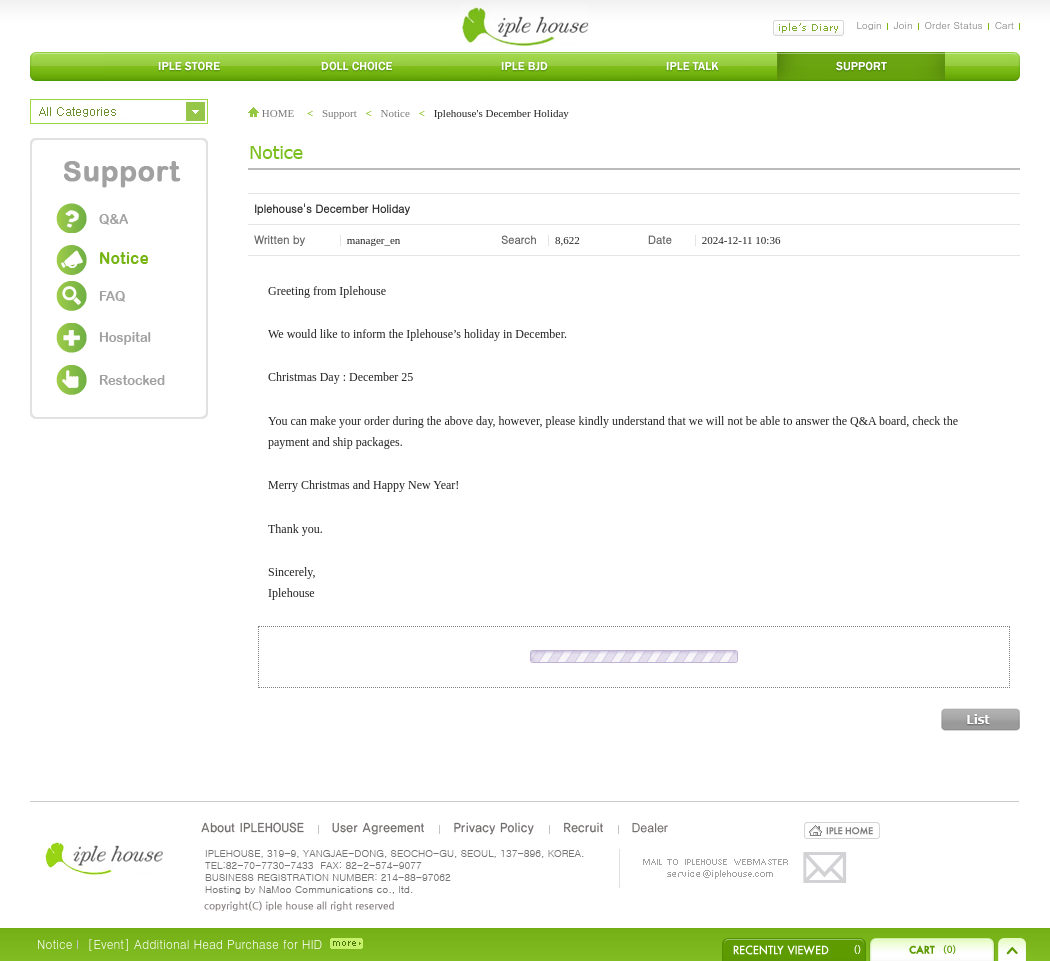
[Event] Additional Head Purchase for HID (204, 943)
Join (903, 25)
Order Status (954, 25)
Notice (395, 113)
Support (339, 113)
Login (868, 25)
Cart (1004, 25)
